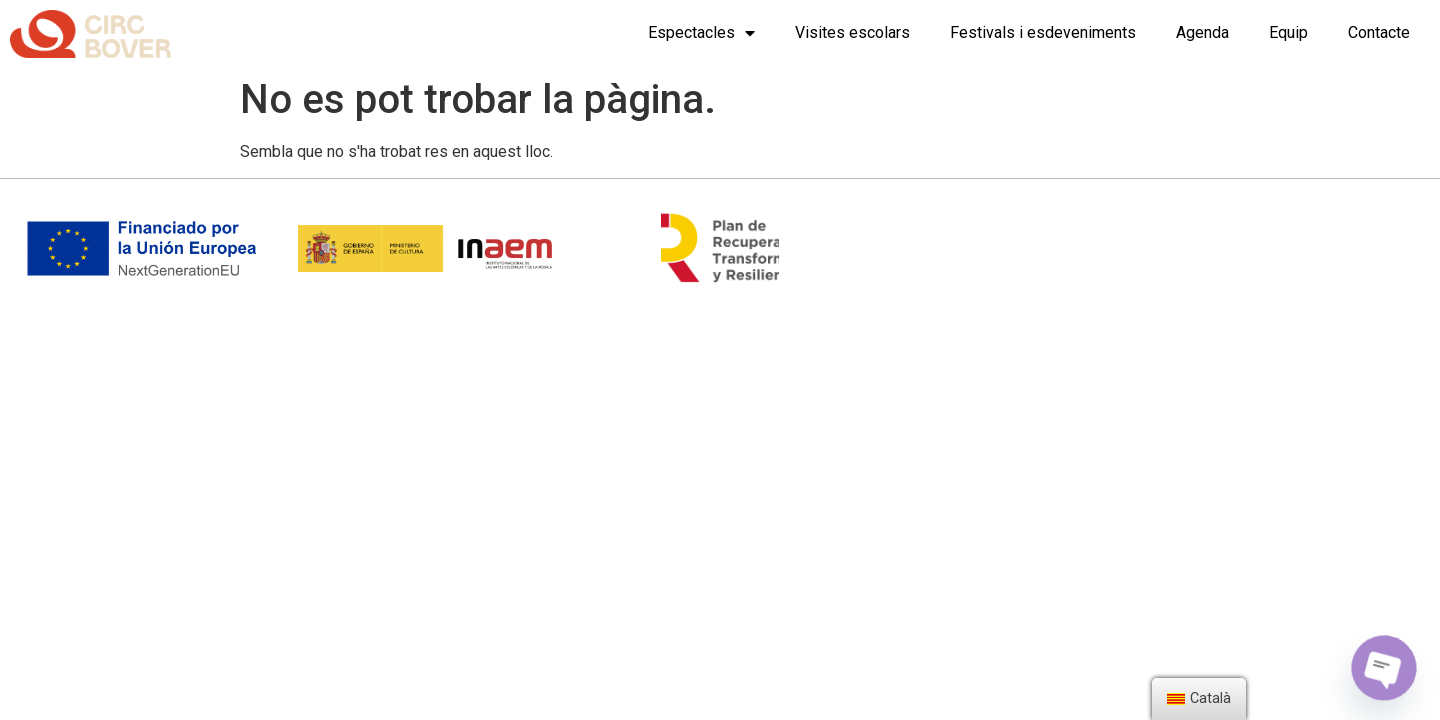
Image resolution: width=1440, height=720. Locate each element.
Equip (1288, 32)
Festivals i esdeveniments (1043, 32)
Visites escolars (852, 32)
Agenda (1202, 32)
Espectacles (701, 33)
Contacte (1379, 32)
